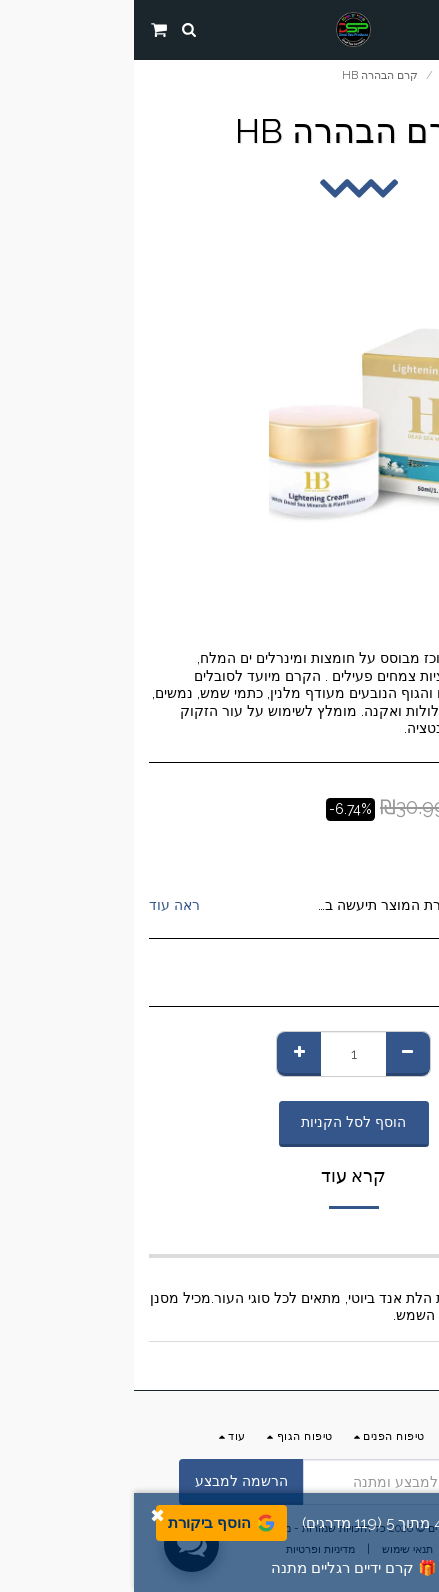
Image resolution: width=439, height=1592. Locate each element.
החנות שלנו (330, 75)
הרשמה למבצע (107, 1481)
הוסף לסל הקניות (219, 1122)
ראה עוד (40, 905)
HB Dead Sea (346, 854)
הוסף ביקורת (87, 1523)
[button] (417, 29)
